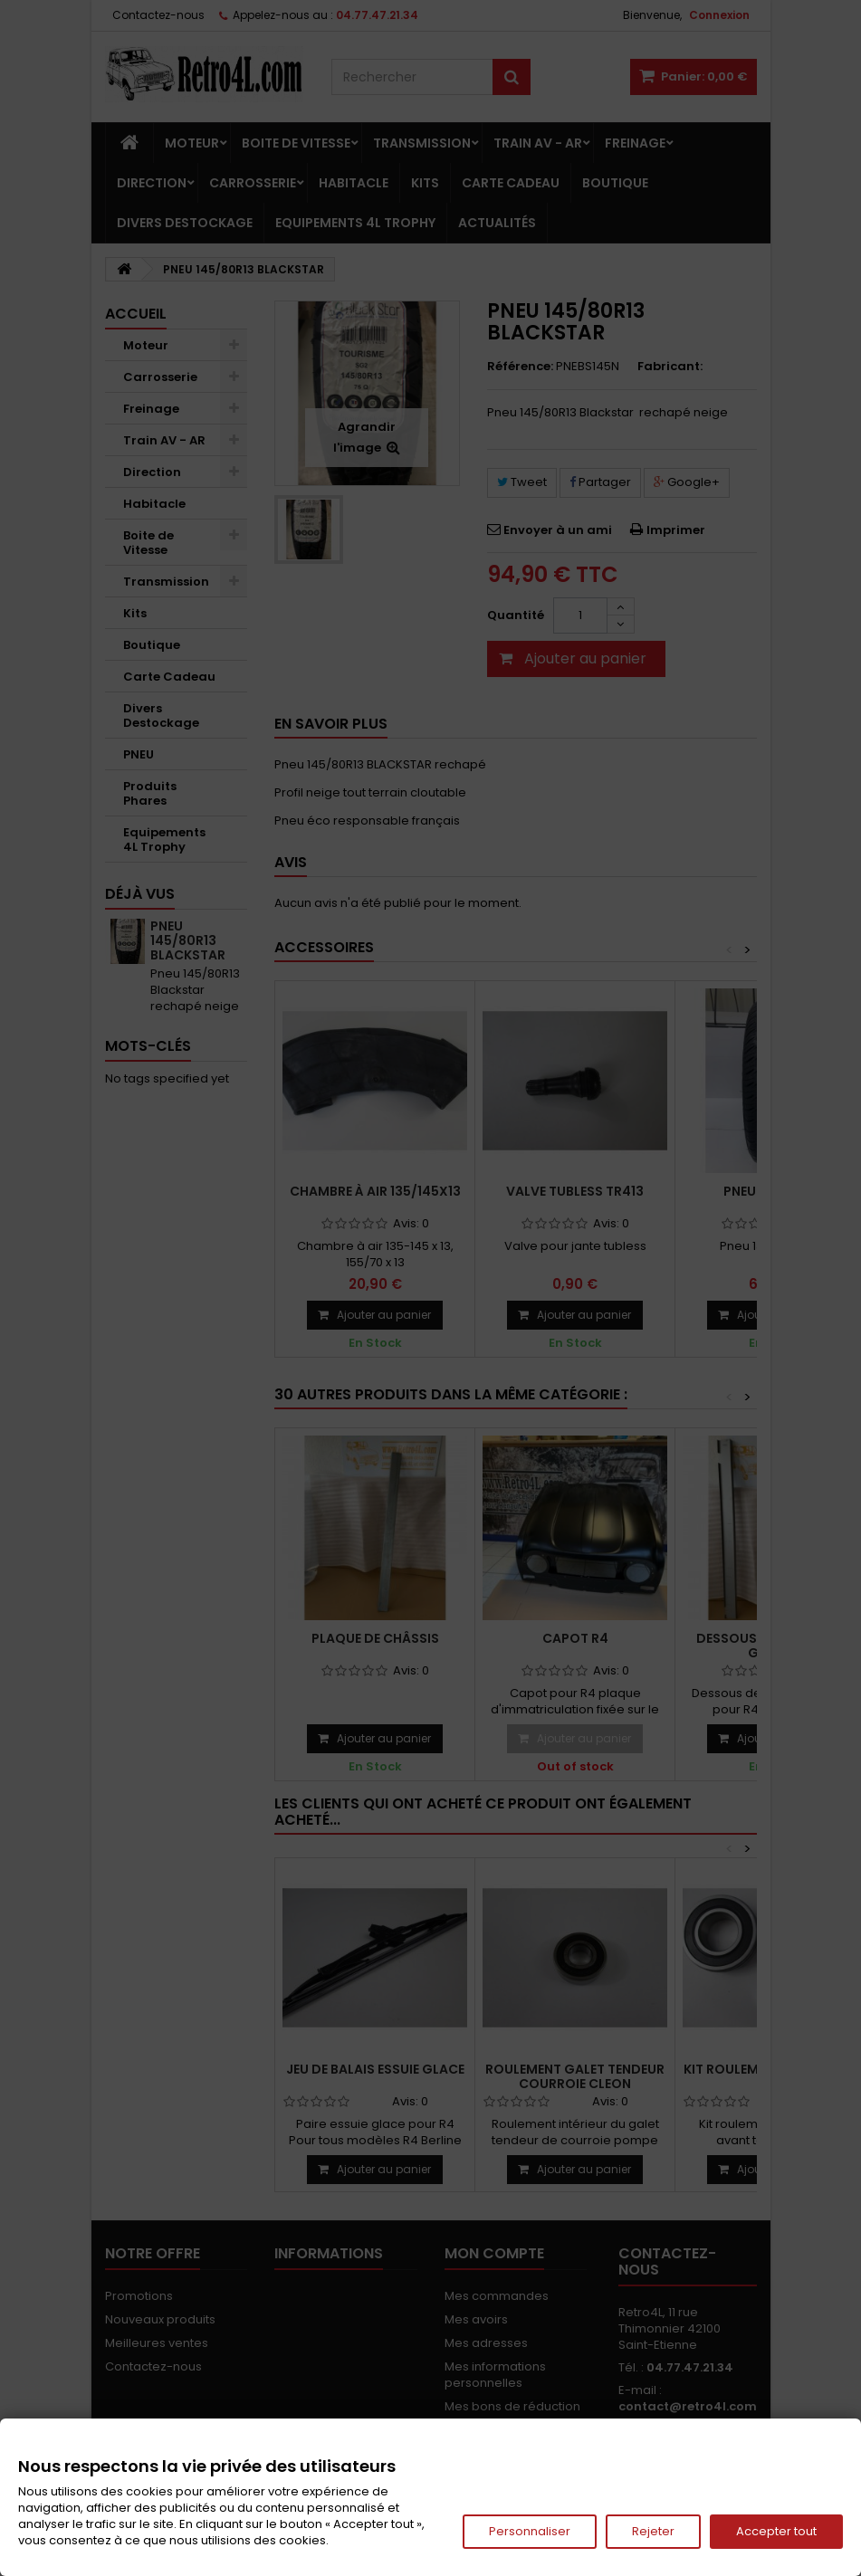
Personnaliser (529, 2531)
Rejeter (653, 2531)
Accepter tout (776, 2531)
